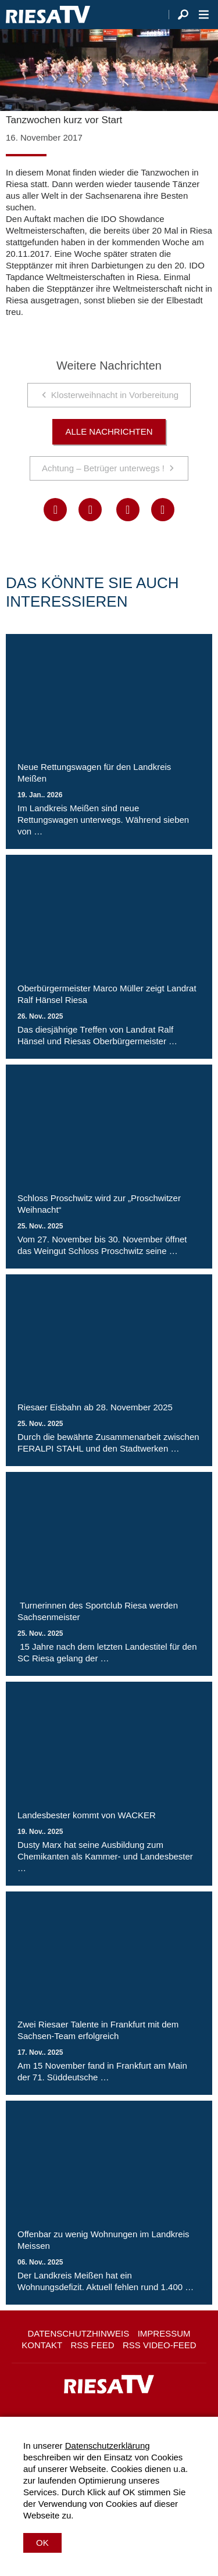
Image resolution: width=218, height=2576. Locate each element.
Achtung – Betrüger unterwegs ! (103, 468)
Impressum (164, 2333)
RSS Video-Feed (159, 2345)
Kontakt (42, 2345)
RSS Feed (93, 2345)
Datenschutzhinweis (78, 2333)
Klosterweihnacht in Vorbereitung (114, 395)
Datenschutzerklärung (107, 2445)
